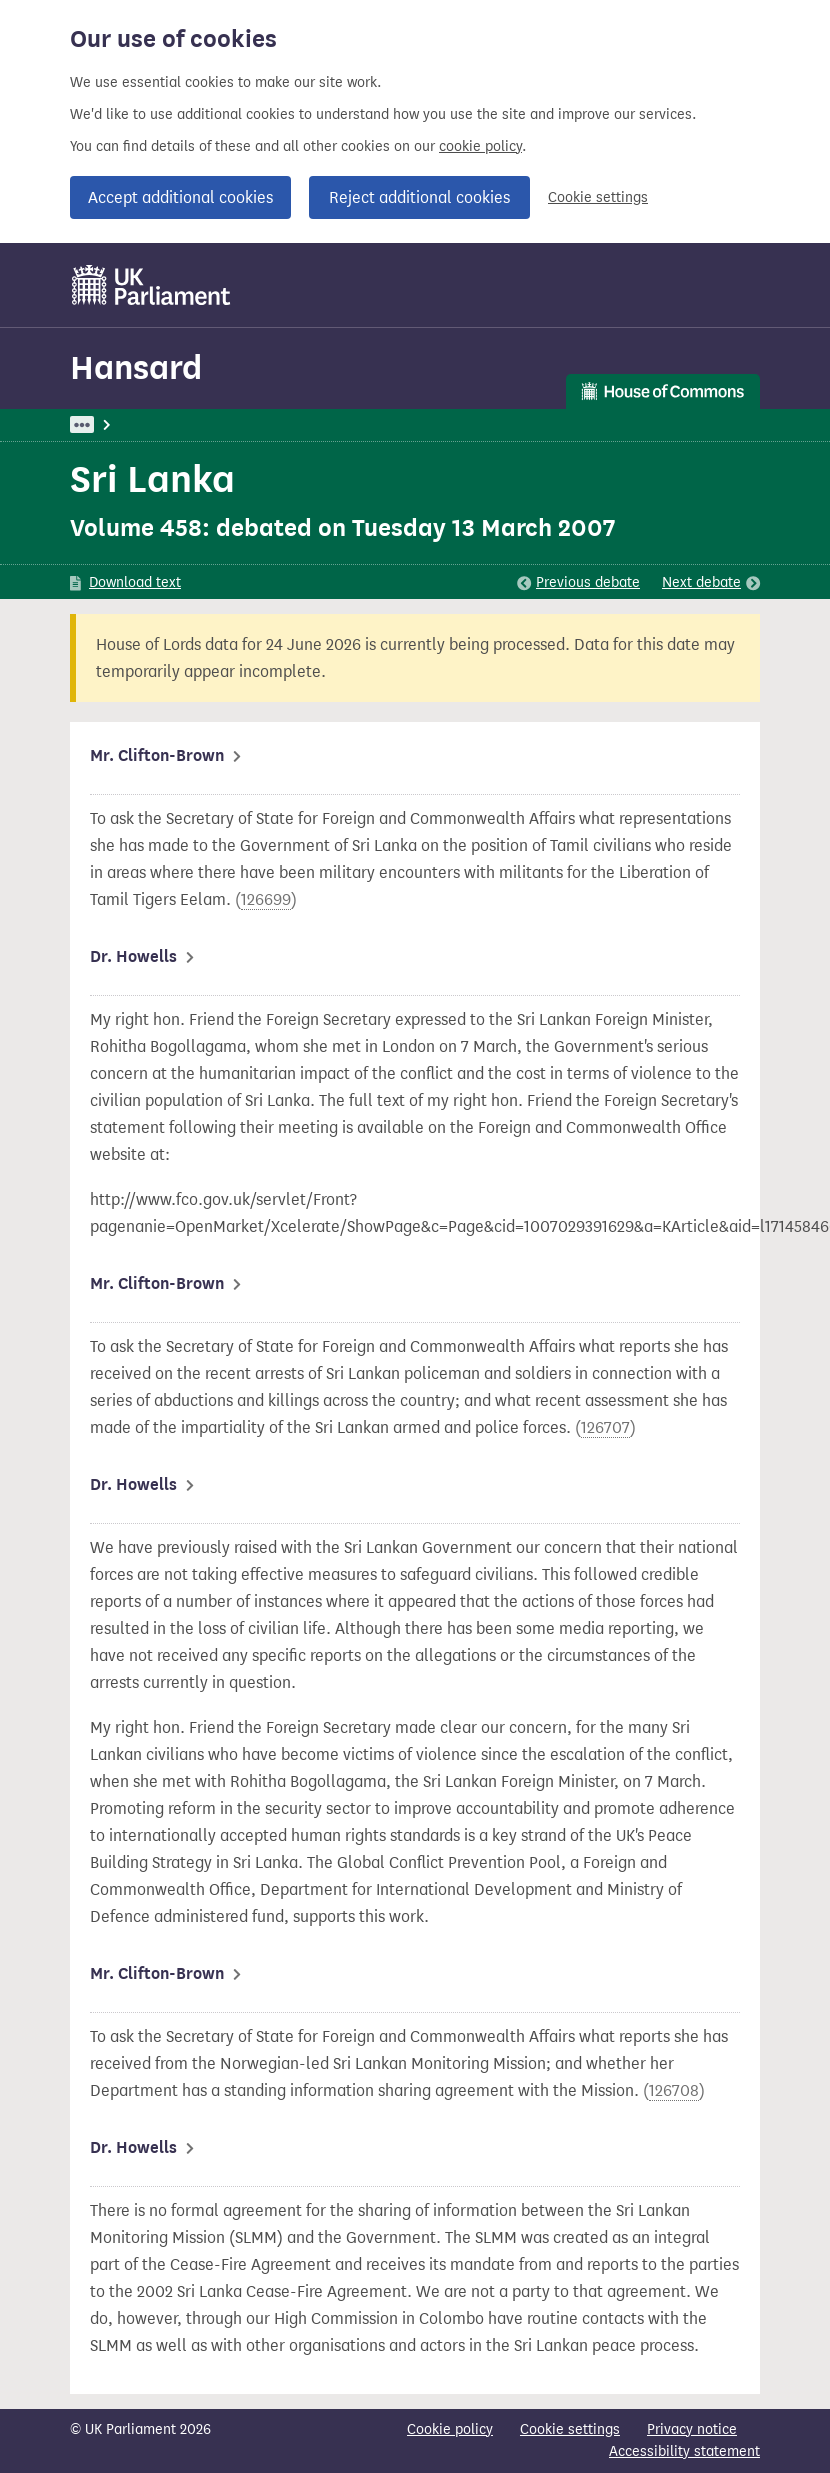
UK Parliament (115, 424)
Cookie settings (598, 197)
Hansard (136, 367)
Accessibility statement (684, 2451)
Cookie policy (450, 2429)
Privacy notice (692, 2429)
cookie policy (480, 146)
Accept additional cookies (180, 197)
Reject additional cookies (419, 197)
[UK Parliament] (151, 285)
